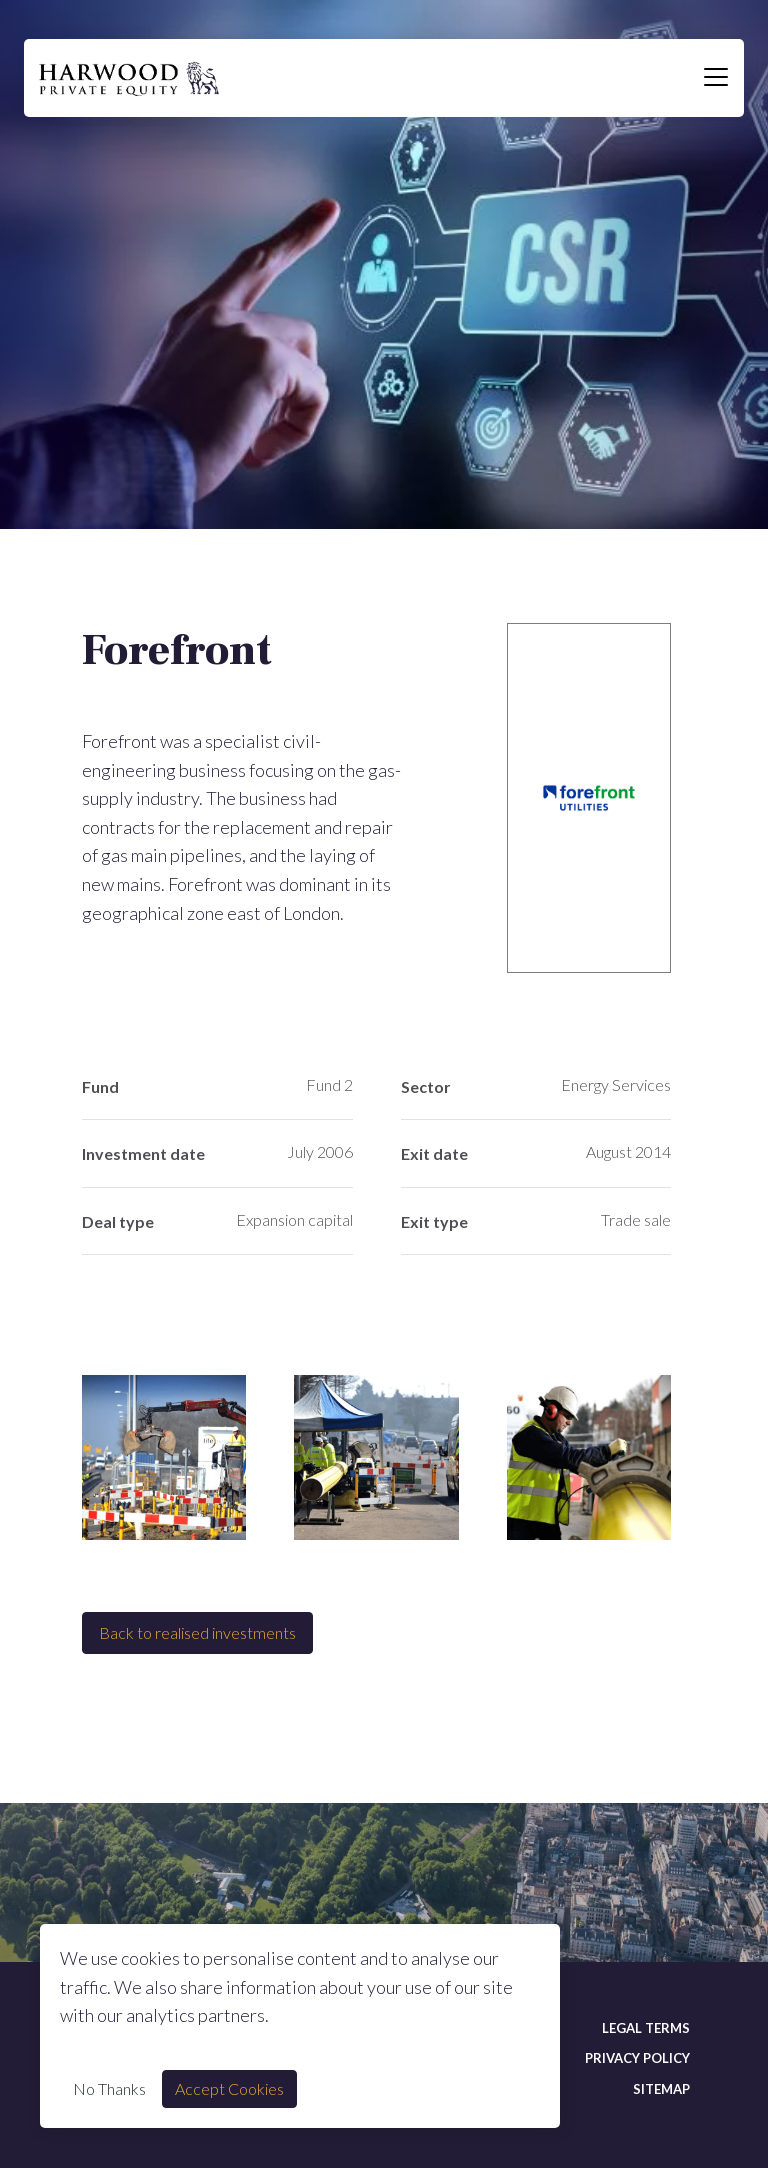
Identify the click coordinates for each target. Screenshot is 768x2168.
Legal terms (646, 2028)
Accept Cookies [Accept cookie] (229, 2088)
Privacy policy (637, 2058)
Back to (197, 1633)
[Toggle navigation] (716, 78)
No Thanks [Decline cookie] (109, 2088)
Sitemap (661, 2089)
